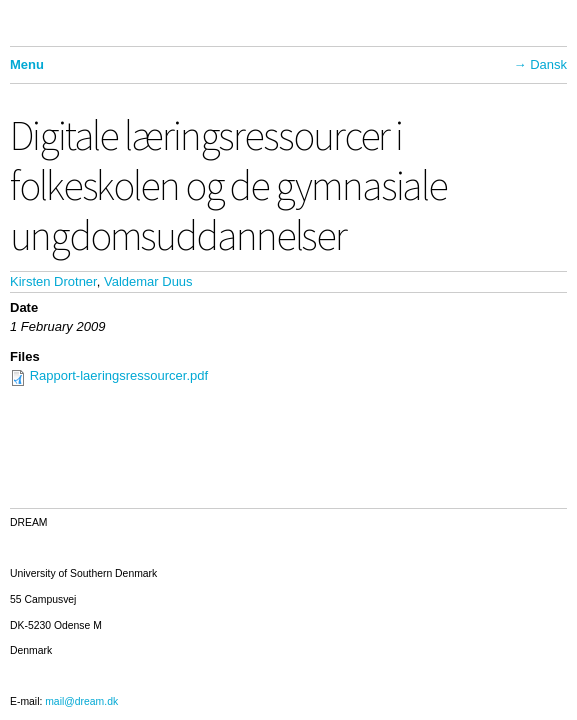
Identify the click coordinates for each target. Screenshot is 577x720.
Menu (27, 64)
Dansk (548, 64)
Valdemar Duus (148, 281)
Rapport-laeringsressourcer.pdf (119, 375)
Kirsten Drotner (53, 281)
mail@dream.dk (81, 701)
